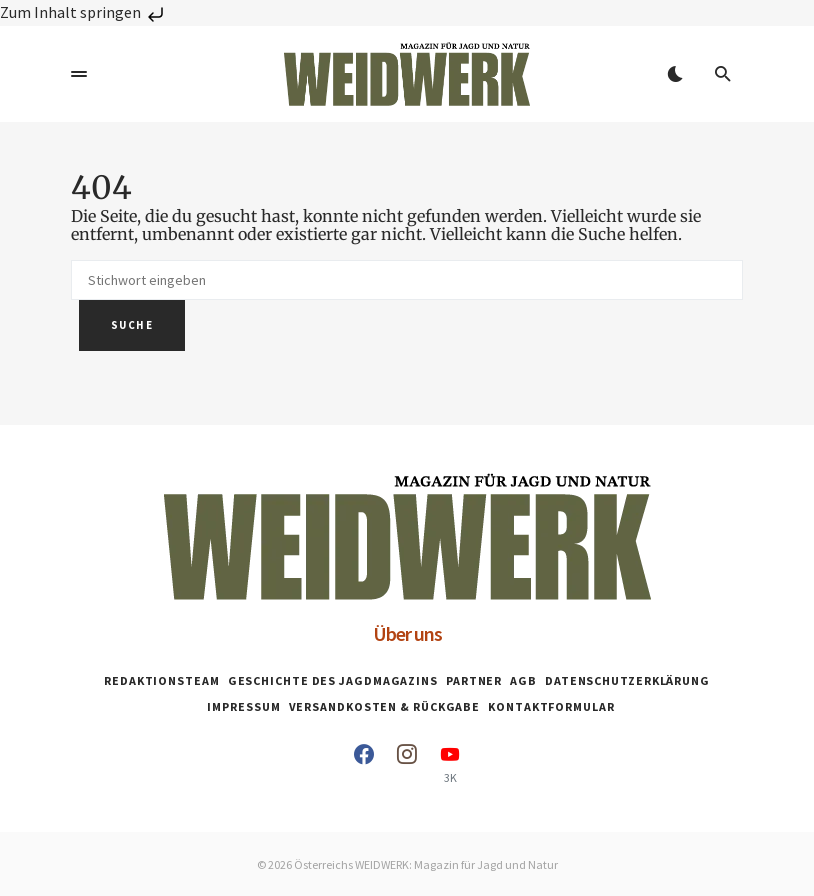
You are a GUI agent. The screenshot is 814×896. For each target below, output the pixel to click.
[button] (79, 74)
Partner (474, 680)
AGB (523, 680)
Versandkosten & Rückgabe (385, 706)
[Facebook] (364, 764)
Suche (132, 325)
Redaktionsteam (162, 680)
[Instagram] (407, 764)
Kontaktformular (551, 706)
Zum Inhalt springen (84, 12)
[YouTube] (450, 764)
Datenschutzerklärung (627, 680)
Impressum (243, 706)
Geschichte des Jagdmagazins (333, 680)
